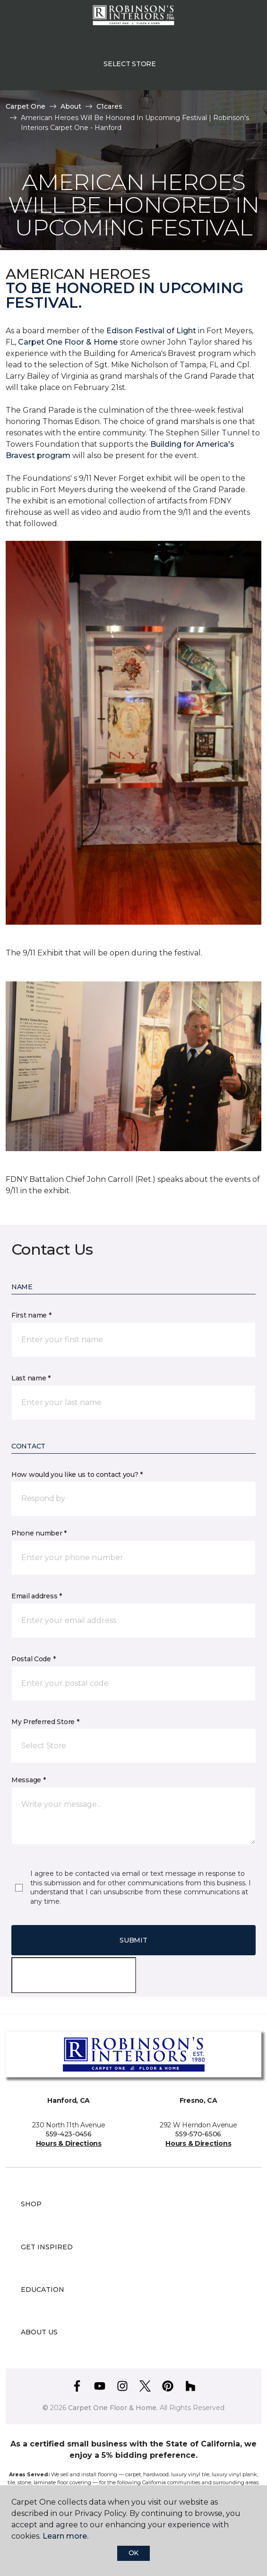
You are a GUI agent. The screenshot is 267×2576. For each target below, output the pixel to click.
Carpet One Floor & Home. (113, 2407)
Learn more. (65, 2536)
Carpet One (25, 106)
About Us (39, 2332)
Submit (133, 1940)
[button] (231, 19)
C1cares (109, 106)
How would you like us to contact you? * (77, 1474)
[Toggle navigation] (14, 19)
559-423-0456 (69, 2134)
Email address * (36, 1596)
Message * (28, 1780)
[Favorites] (242, 19)
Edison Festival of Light (152, 330)
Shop (31, 2204)
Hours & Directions (69, 2143)
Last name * (31, 1378)
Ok (133, 2553)
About (70, 106)
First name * (31, 1315)
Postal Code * (33, 1659)
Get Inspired (47, 2247)
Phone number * (39, 1533)
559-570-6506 (198, 2134)
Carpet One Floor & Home (68, 342)
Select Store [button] (129, 64)
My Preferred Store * (45, 1721)
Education (42, 2289)
